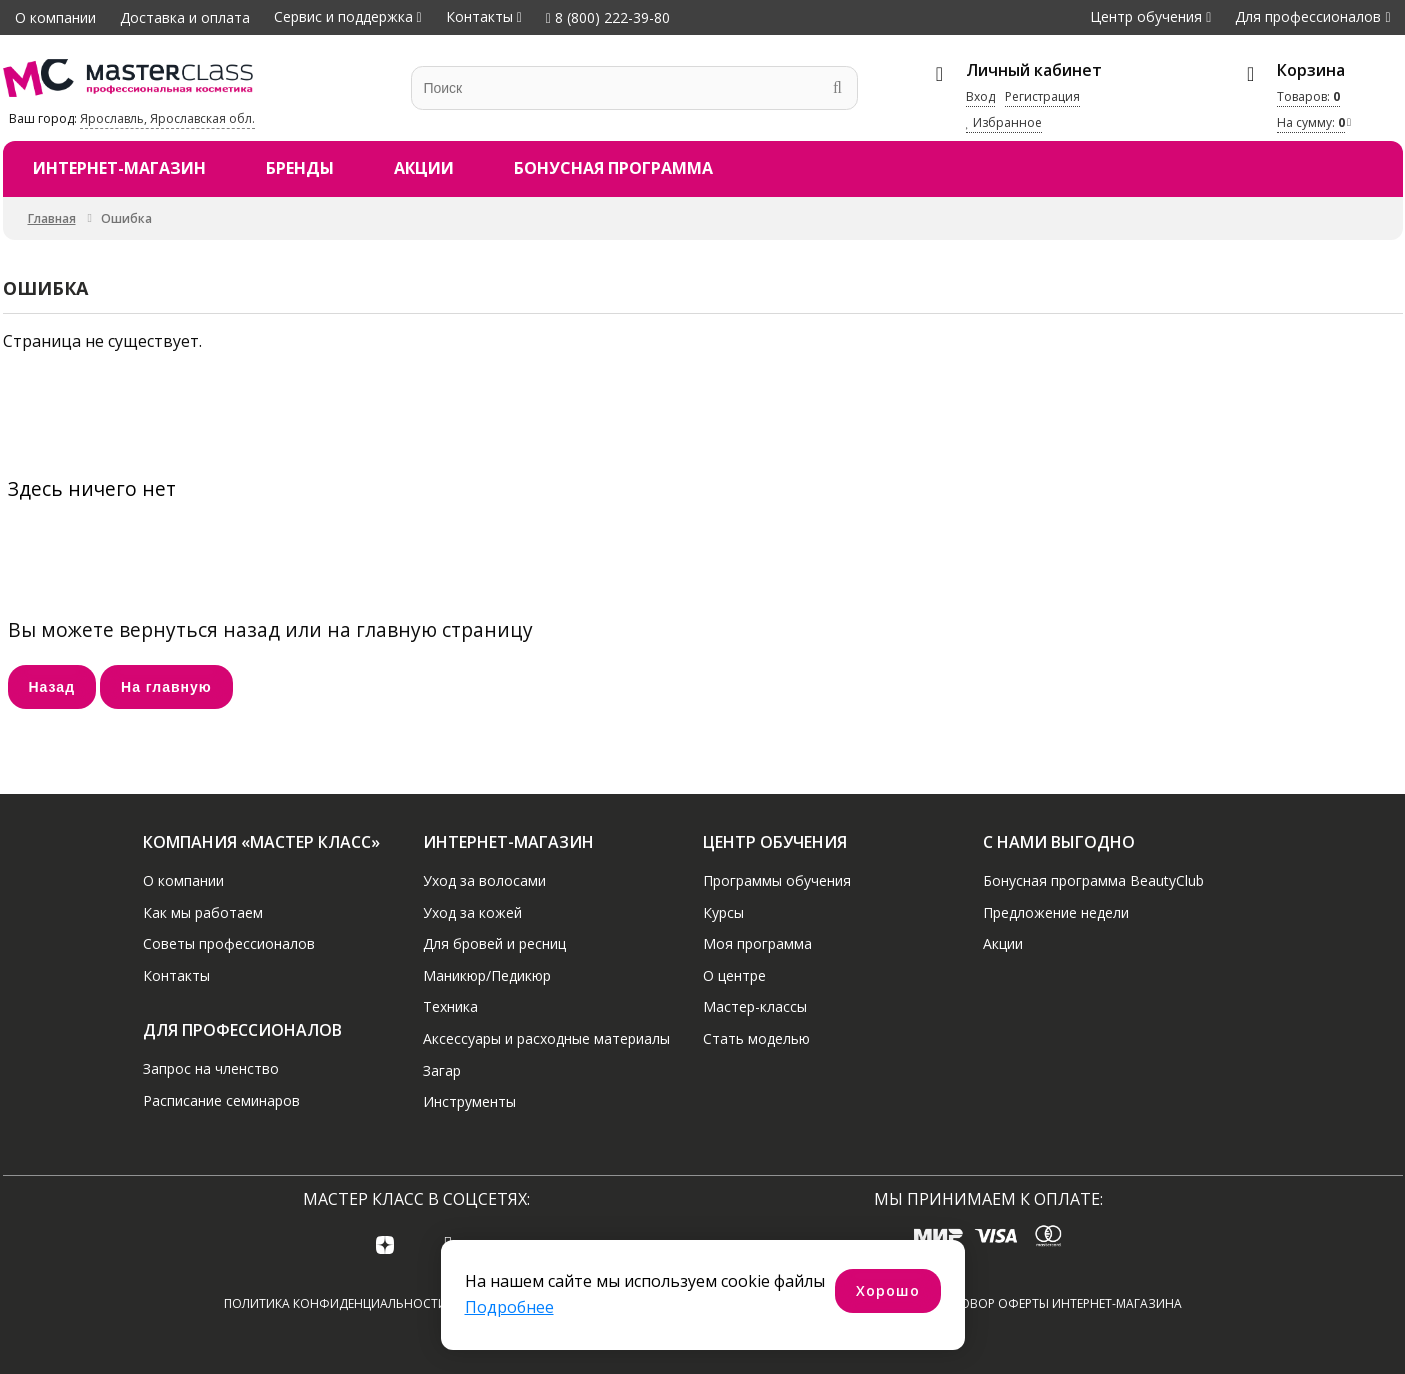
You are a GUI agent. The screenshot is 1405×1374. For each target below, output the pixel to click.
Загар (442, 1069)
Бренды (300, 168)
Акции (424, 168)
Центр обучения (1146, 16)
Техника (450, 1006)
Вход (980, 96)
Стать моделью (756, 1038)
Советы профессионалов (229, 943)
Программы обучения (777, 880)
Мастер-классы (755, 1006)
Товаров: (1308, 96)
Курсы (723, 911)
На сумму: (1311, 122)
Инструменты (469, 1101)
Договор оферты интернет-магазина (1058, 1303)
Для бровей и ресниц (494, 943)
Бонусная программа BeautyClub (1093, 880)
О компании (55, 17)
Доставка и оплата (185, 17)
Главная (52, 218)
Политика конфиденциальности (335, 1303)
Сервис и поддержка (343, 16)
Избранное (1004, 122)
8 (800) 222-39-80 (608, 17)
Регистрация (1042, 96)
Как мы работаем (203, 911)
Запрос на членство (211, 1068)
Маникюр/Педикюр (487, 975)
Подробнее (509, 1307)
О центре (734, 975)
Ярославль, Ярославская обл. (167, 118)
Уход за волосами (484, 880)
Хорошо (888, 1290)
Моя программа (757, 943)
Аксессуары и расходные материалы (546, 1038)
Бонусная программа (613, 168)
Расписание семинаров (221, 1099)
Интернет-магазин (119, 168)
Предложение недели (1056, 911)
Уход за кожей (472, 911)
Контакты (479, 16)
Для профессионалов (1308, 16)
